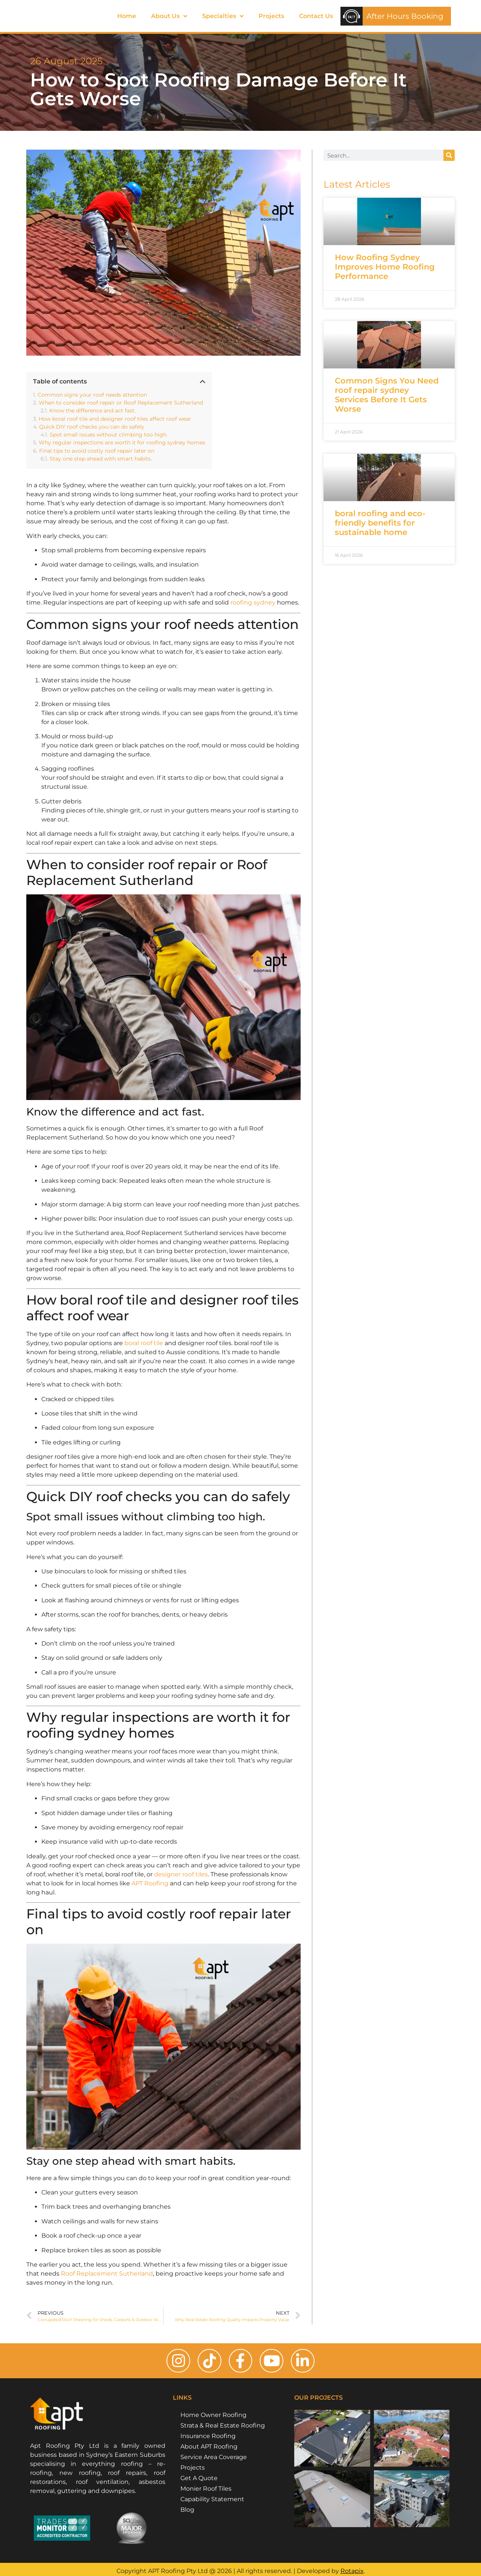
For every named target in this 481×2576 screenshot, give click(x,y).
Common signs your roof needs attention (92, 395)
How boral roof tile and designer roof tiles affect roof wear (115, 419)
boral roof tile (143, 1343)
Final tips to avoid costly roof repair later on (96, 451)
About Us (169, 16)
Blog (187, 2513)
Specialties (223, 16)
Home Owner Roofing (213, 2418)
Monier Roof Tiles (205, 2492)
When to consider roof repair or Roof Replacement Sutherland (121, 403)
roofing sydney (253, 602)
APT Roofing (150, 1883)
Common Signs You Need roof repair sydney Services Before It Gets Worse (387, 395)
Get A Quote (199, 2481)
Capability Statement (212, 2502)
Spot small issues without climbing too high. (109, 435)
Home (126, 16)
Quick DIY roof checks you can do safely (91, 427)
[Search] (449, 155)
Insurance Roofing (208, 2439)
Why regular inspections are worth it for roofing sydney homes (122, 442)
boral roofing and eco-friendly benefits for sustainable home (380, 523)
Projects (271, 16)
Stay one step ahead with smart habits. (101, 459)
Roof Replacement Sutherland (107, 2273)
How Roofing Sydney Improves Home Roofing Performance (385, 267)
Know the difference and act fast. (92, 411)
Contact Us (316, 16)
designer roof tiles (181, 1874)
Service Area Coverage (213, 2460)
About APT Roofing (208, 2449)
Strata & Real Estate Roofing (222, 2428)
